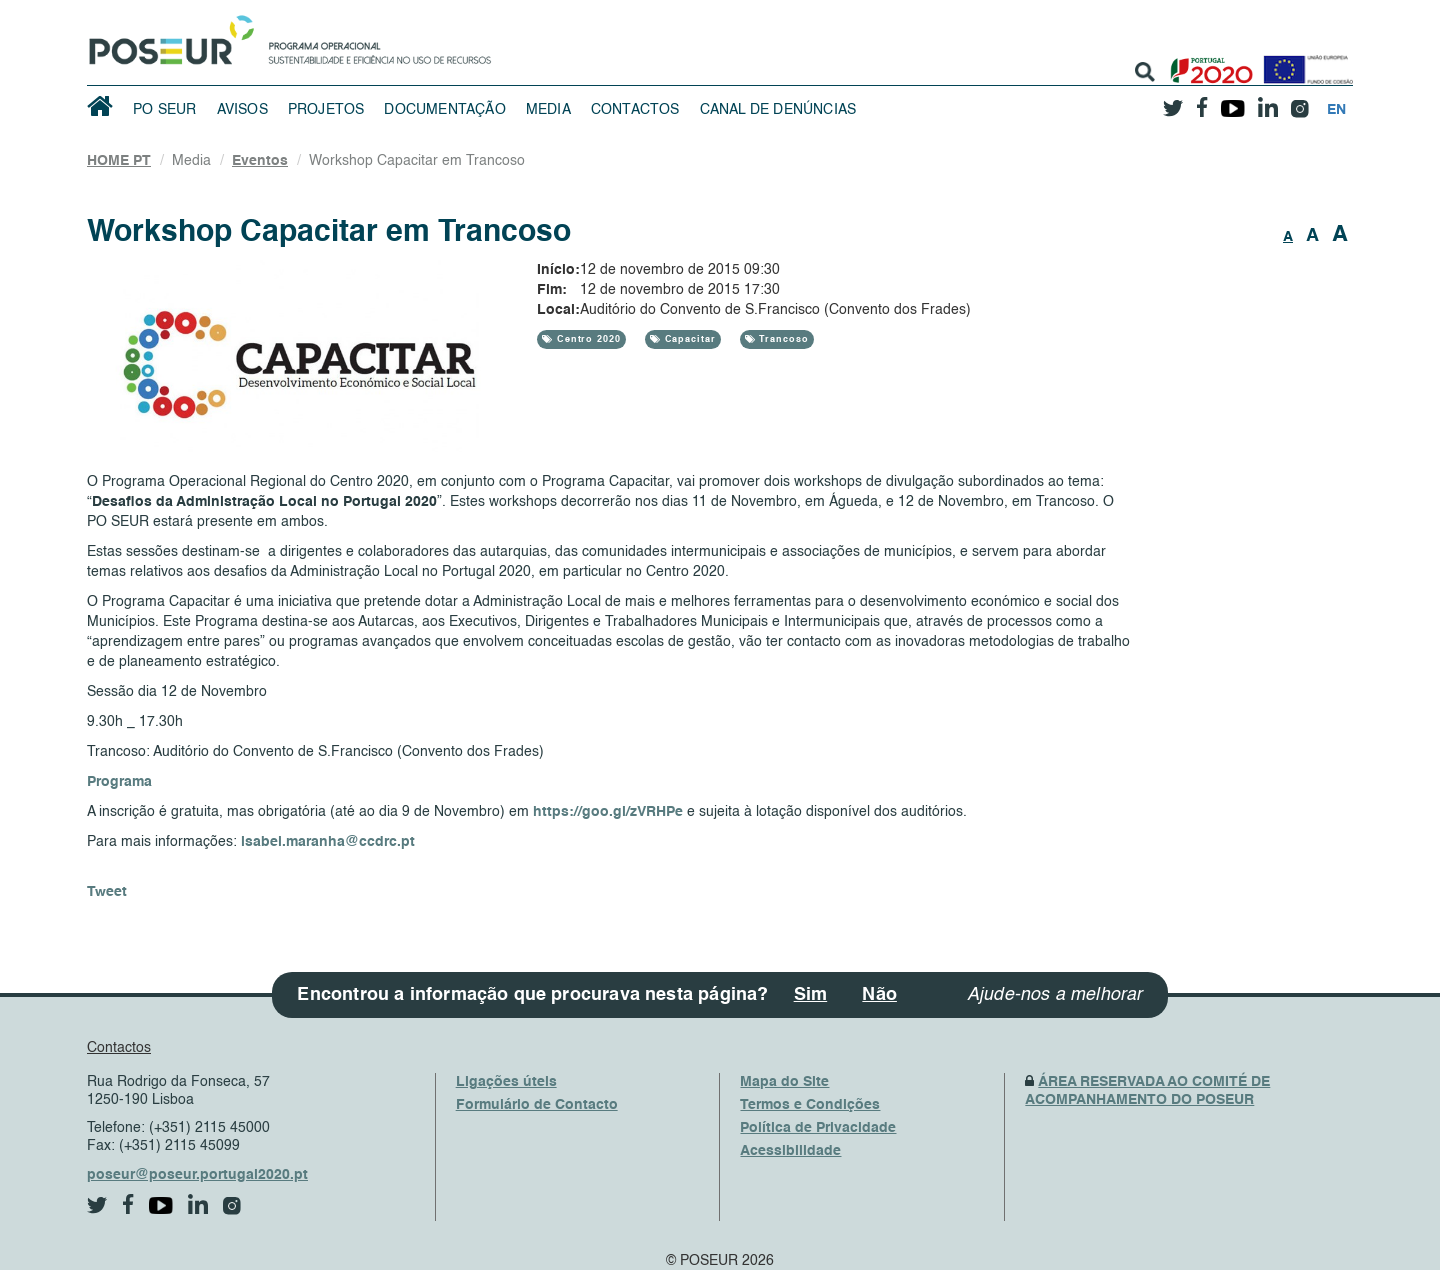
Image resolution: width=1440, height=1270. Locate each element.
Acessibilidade (790, 1151)
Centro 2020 (587, 339)
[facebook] (1202, 101)
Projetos (326, 110)
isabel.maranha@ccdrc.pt (328, 842)
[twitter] (1173, 101)
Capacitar (688, 339)
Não (879, 995)
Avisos (242, 110)
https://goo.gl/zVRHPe (608, 812)
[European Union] (1304, 62)
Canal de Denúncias (778, 110)
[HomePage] (168, 35)
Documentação (444, 110)
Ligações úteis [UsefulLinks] (506, 1082)
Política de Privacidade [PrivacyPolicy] (818, 1128)
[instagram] (1299, 101)
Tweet (107, 892)
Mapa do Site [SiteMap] (784, 1082)
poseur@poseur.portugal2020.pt (197, 1175)
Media (548, 110)
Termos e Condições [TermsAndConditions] (810, 1105)
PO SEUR (164, 110)
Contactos (635, 110)
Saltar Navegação (553, 10)
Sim (811, 995)
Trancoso (782, 339)
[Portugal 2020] (1207, 62)
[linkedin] (1267, 101)
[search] (1145, 72)
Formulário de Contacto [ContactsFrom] (537, 1105)
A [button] (1288, 237)
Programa (119, 782)
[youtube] (1232, 101)
